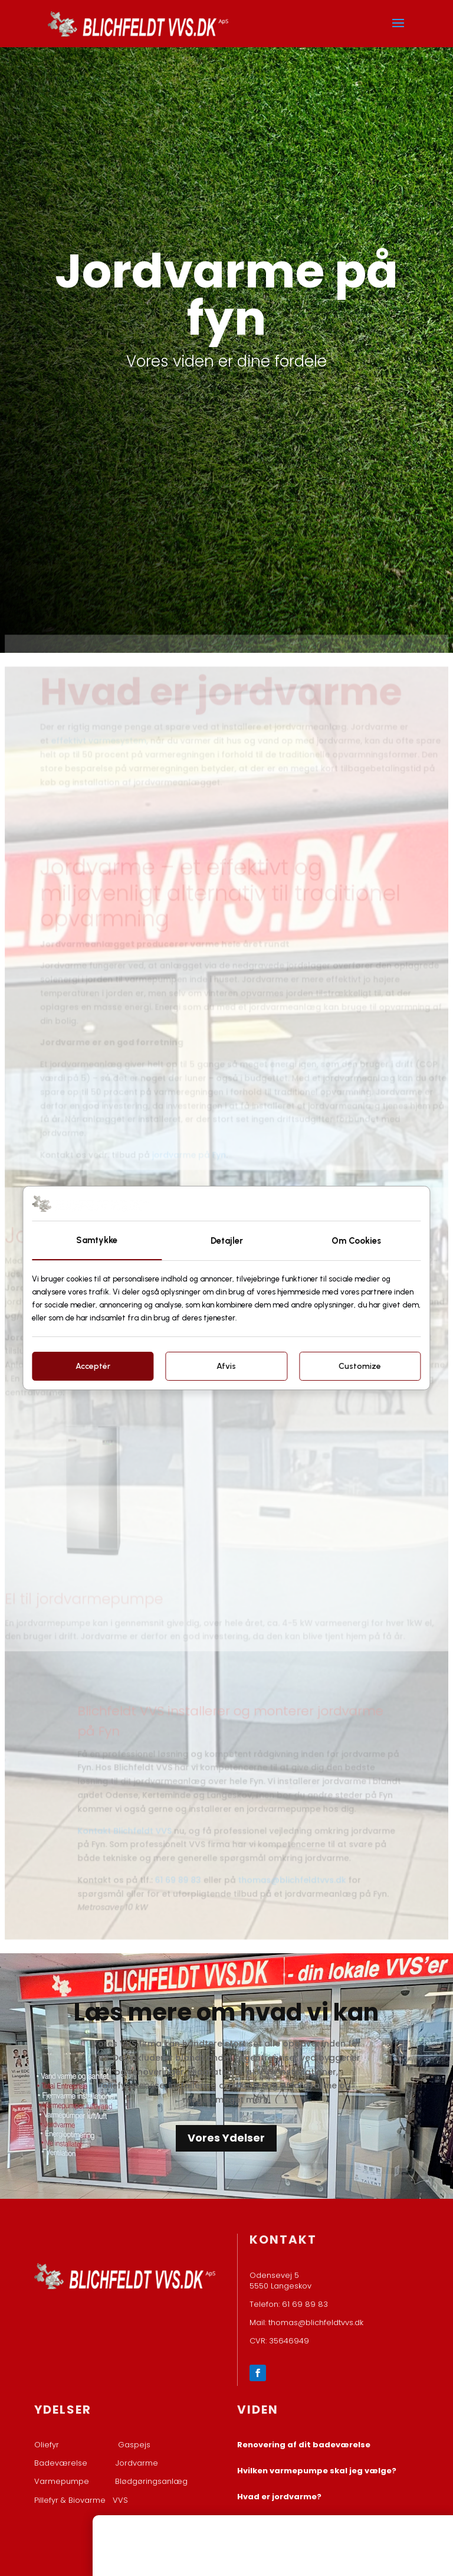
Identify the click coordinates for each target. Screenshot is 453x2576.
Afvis (226, 1366)
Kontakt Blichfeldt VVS (126, 1822)
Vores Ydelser (226, 2137)
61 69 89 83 (178, 1871)
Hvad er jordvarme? (279, 2496)
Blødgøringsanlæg (151, 2481)
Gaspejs (134, 2444)
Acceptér (93, 1366)
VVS (120, 2500)
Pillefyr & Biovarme (73, 2500)
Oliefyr (46, 2444)
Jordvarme (137, 2463)
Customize (360, 1366)
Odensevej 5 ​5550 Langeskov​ (280, 2280)
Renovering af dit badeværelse (303, 2444)
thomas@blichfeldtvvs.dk (291, 1871)
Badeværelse (60, 2463)
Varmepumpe (61, 2481)
